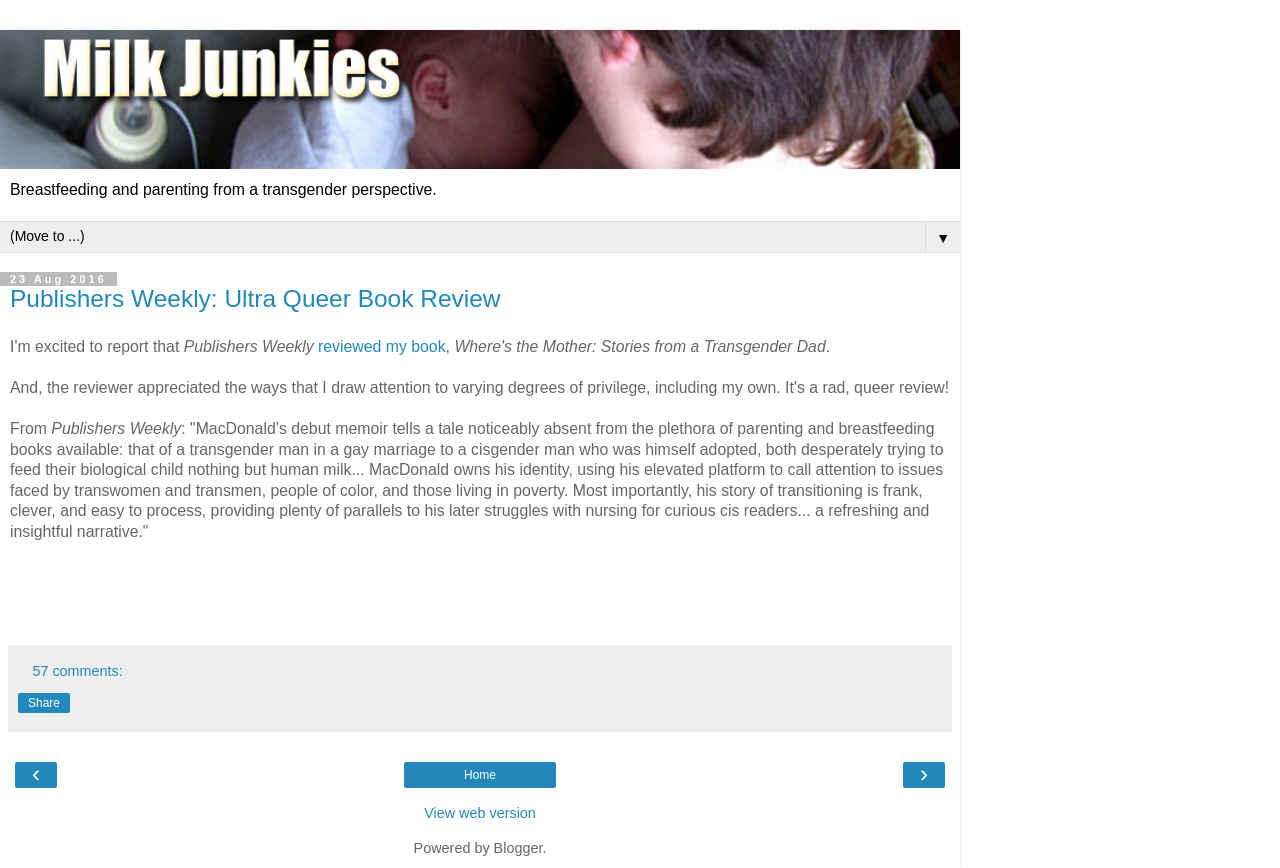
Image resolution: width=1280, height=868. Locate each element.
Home (480, 775)
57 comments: (77, 671)
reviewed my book (382, 346)
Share (44, 703)
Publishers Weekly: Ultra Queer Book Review (255, 298)
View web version (480, 813)
